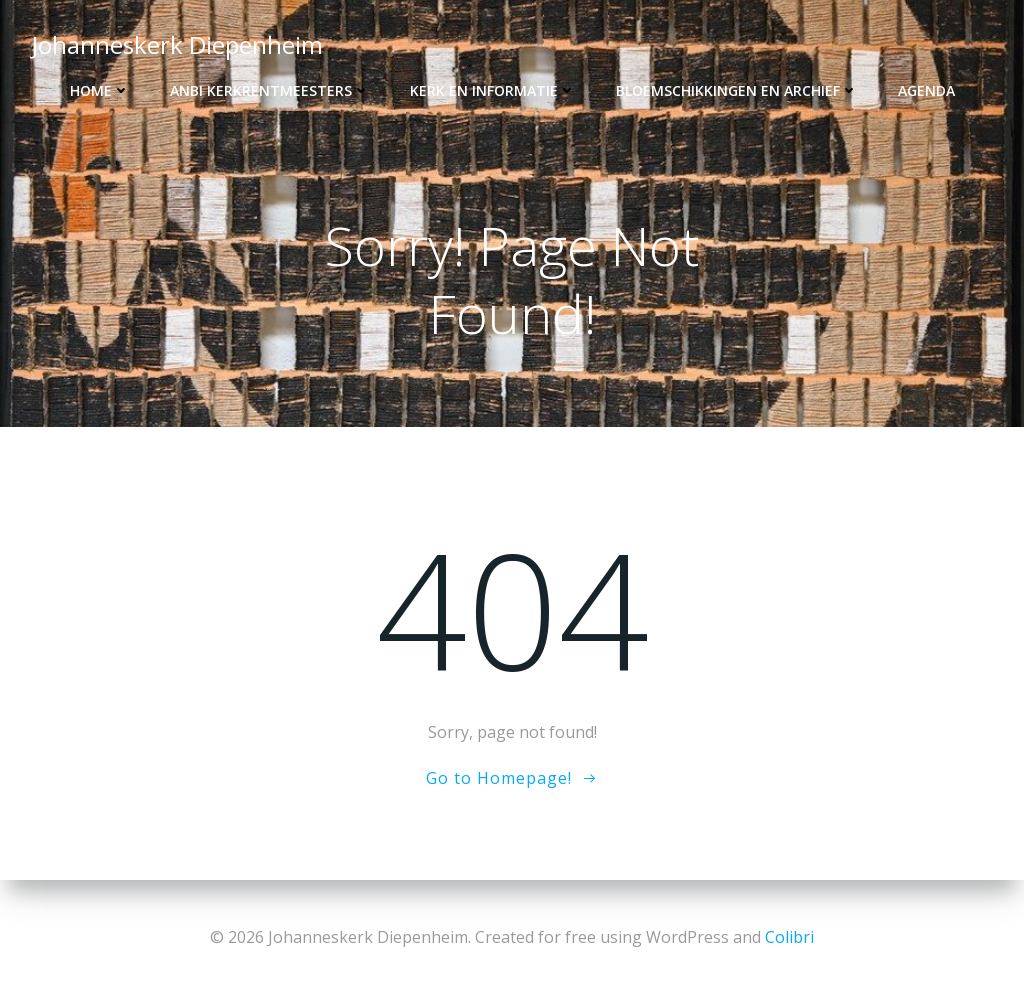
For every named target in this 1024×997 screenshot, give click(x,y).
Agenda (926, 90)
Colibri (789, 937)
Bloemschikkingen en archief (737, 90)
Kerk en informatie (493, 90)
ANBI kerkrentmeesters (270, 90)
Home (100, 90)
